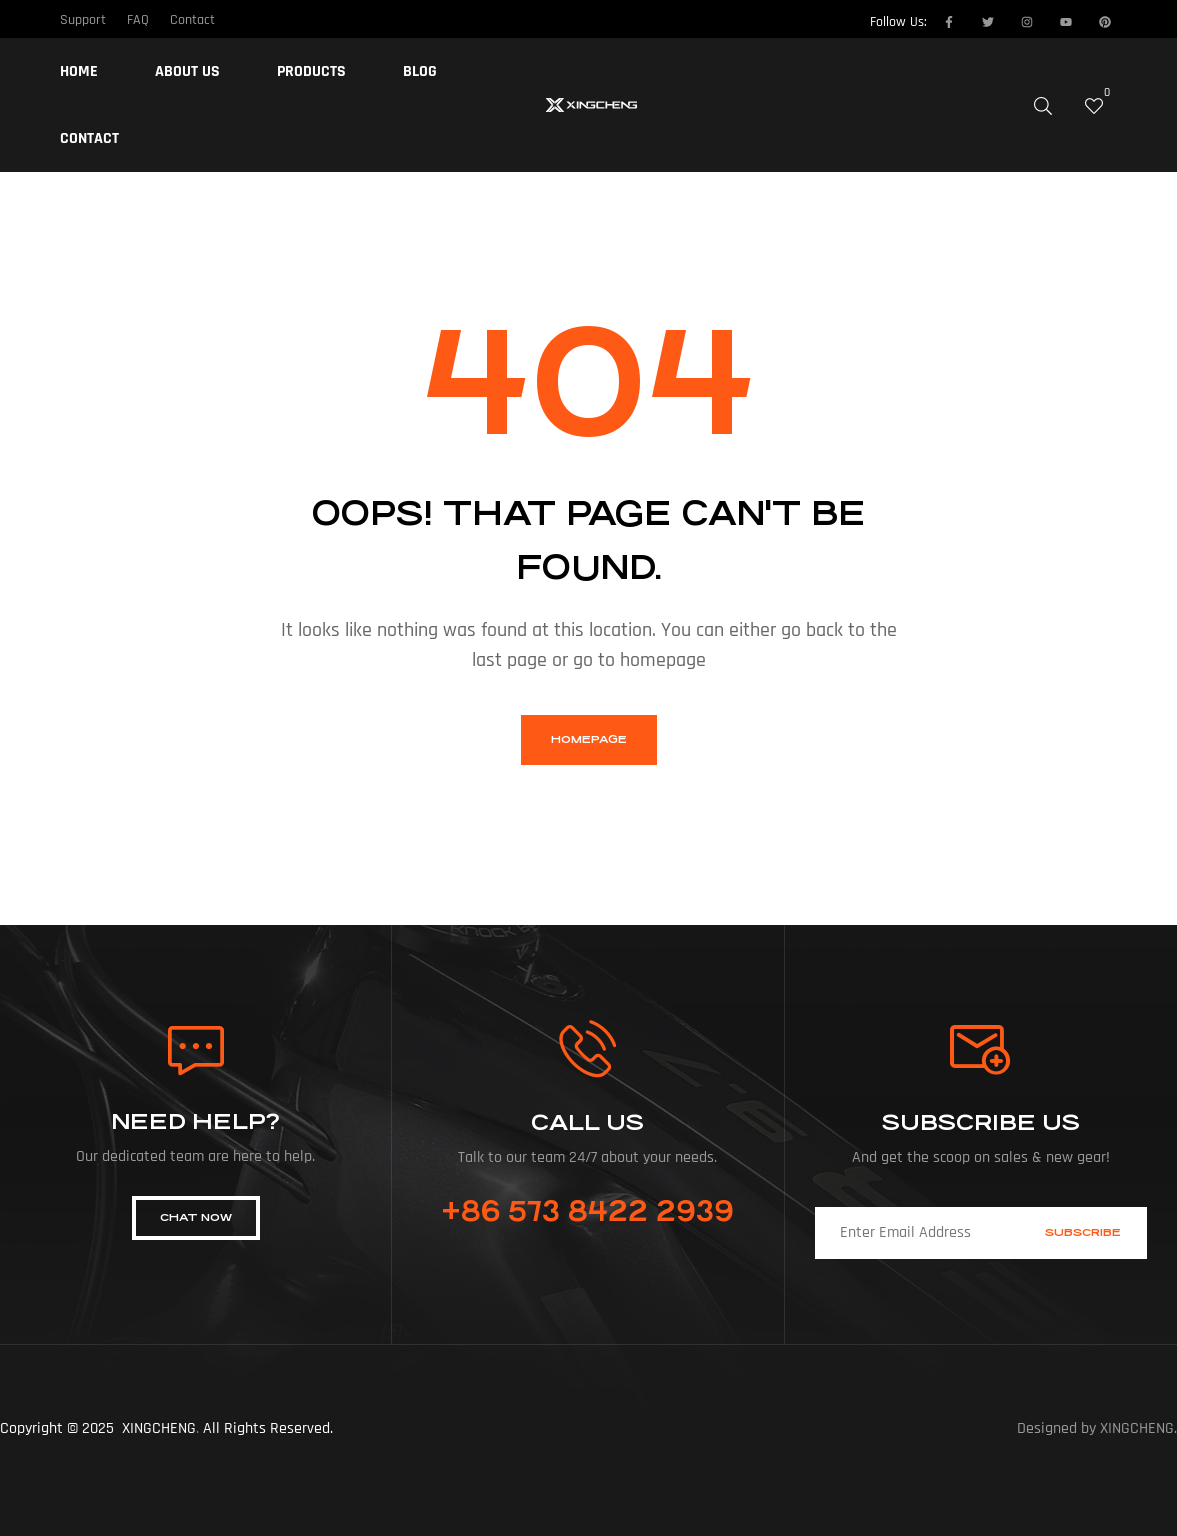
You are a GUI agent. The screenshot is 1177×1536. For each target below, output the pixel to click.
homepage (589, 739)
